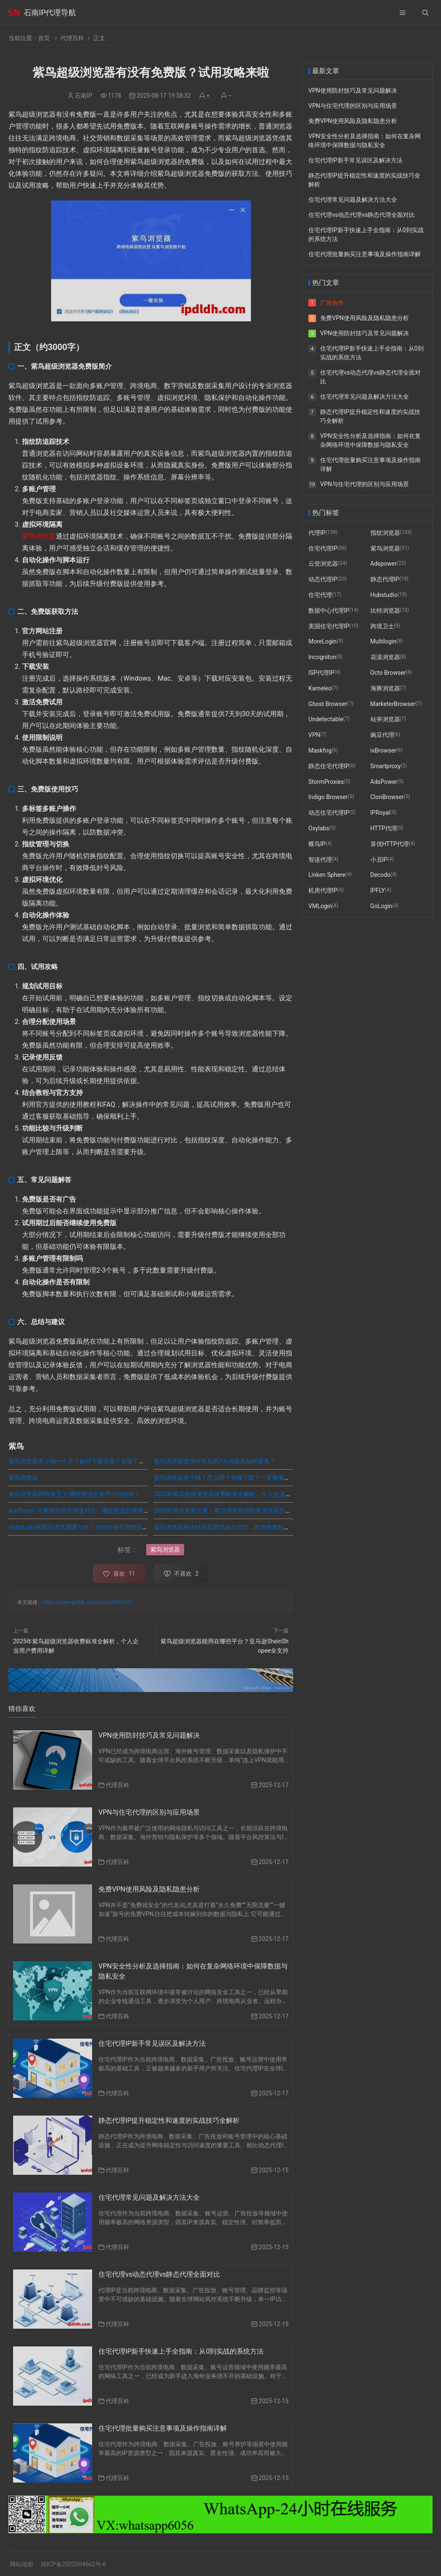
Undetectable (325, 719)
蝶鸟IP (317, 843)
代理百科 (72, 38)
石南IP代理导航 (50, 12)
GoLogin (381, 906)
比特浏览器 (385, 610)
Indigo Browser (328, 797)
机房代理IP (323, 890)
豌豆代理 (382, 734)
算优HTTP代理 (389, 843)
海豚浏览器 (385, 688)
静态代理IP (385, 579)
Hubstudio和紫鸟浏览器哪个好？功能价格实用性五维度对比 (87, 1527)
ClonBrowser (387, 797)
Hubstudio (383, 594)
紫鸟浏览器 (39, 536)
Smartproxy (385, 766)
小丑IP (379, 859)
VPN (314, 734)
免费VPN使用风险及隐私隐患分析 (149, 1889)
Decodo (380, 874)
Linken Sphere (327, 874)
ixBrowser (383, 750)
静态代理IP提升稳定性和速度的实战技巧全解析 (169, 2120)
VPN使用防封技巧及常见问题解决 (149, 1735)
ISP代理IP (321, 672)
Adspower (383, 563)
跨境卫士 (382, 626)
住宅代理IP (323, 548)
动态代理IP (323, 579)
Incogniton (322, 657)
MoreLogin (322, 641)
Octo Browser (388, 672)
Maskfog (320, 750)
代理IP (317, 532)
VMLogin (320, 906)
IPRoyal (380, 812)
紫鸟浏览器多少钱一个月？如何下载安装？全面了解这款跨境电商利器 (100, 1461)
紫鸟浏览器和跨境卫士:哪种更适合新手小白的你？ (74, 1494)
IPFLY (377, 890)
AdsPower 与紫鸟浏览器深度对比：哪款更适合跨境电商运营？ (90, 1510)
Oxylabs (318, 828)
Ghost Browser (327, 704)
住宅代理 (320, 594)
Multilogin (383, 641)
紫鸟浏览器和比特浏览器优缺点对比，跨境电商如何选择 (228, 1527)
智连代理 (320, 859)
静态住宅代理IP (328, 766)
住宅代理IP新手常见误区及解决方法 (152, 2043)
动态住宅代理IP (328, 812)
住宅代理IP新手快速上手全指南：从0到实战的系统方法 (181, 2351)
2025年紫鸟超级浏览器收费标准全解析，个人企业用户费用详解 (237, 1494)
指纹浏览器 (385, 532)
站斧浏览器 (385, 719)
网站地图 (21, 2564)
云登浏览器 (323, 563)
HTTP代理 (383, 828)
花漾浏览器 (385, 657)
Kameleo (320, 688)
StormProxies (326, 781)
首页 (44, 38)
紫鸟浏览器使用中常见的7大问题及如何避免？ (214, 1461)
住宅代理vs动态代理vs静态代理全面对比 (159, 2274)
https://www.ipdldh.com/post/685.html (87, 1602)
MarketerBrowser (393, 704)
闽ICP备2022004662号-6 (73, 2564)
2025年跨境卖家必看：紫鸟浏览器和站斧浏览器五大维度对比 (234, 1510)
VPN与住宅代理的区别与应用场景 (149, 1812)
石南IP (83, 95)
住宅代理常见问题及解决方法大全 (149, 2197)
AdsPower (383, 781)
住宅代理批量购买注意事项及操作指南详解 (162, 2428)
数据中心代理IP (328, 610)
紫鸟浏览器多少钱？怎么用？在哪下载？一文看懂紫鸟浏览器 (233, 1477)
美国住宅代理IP (328, 626)
